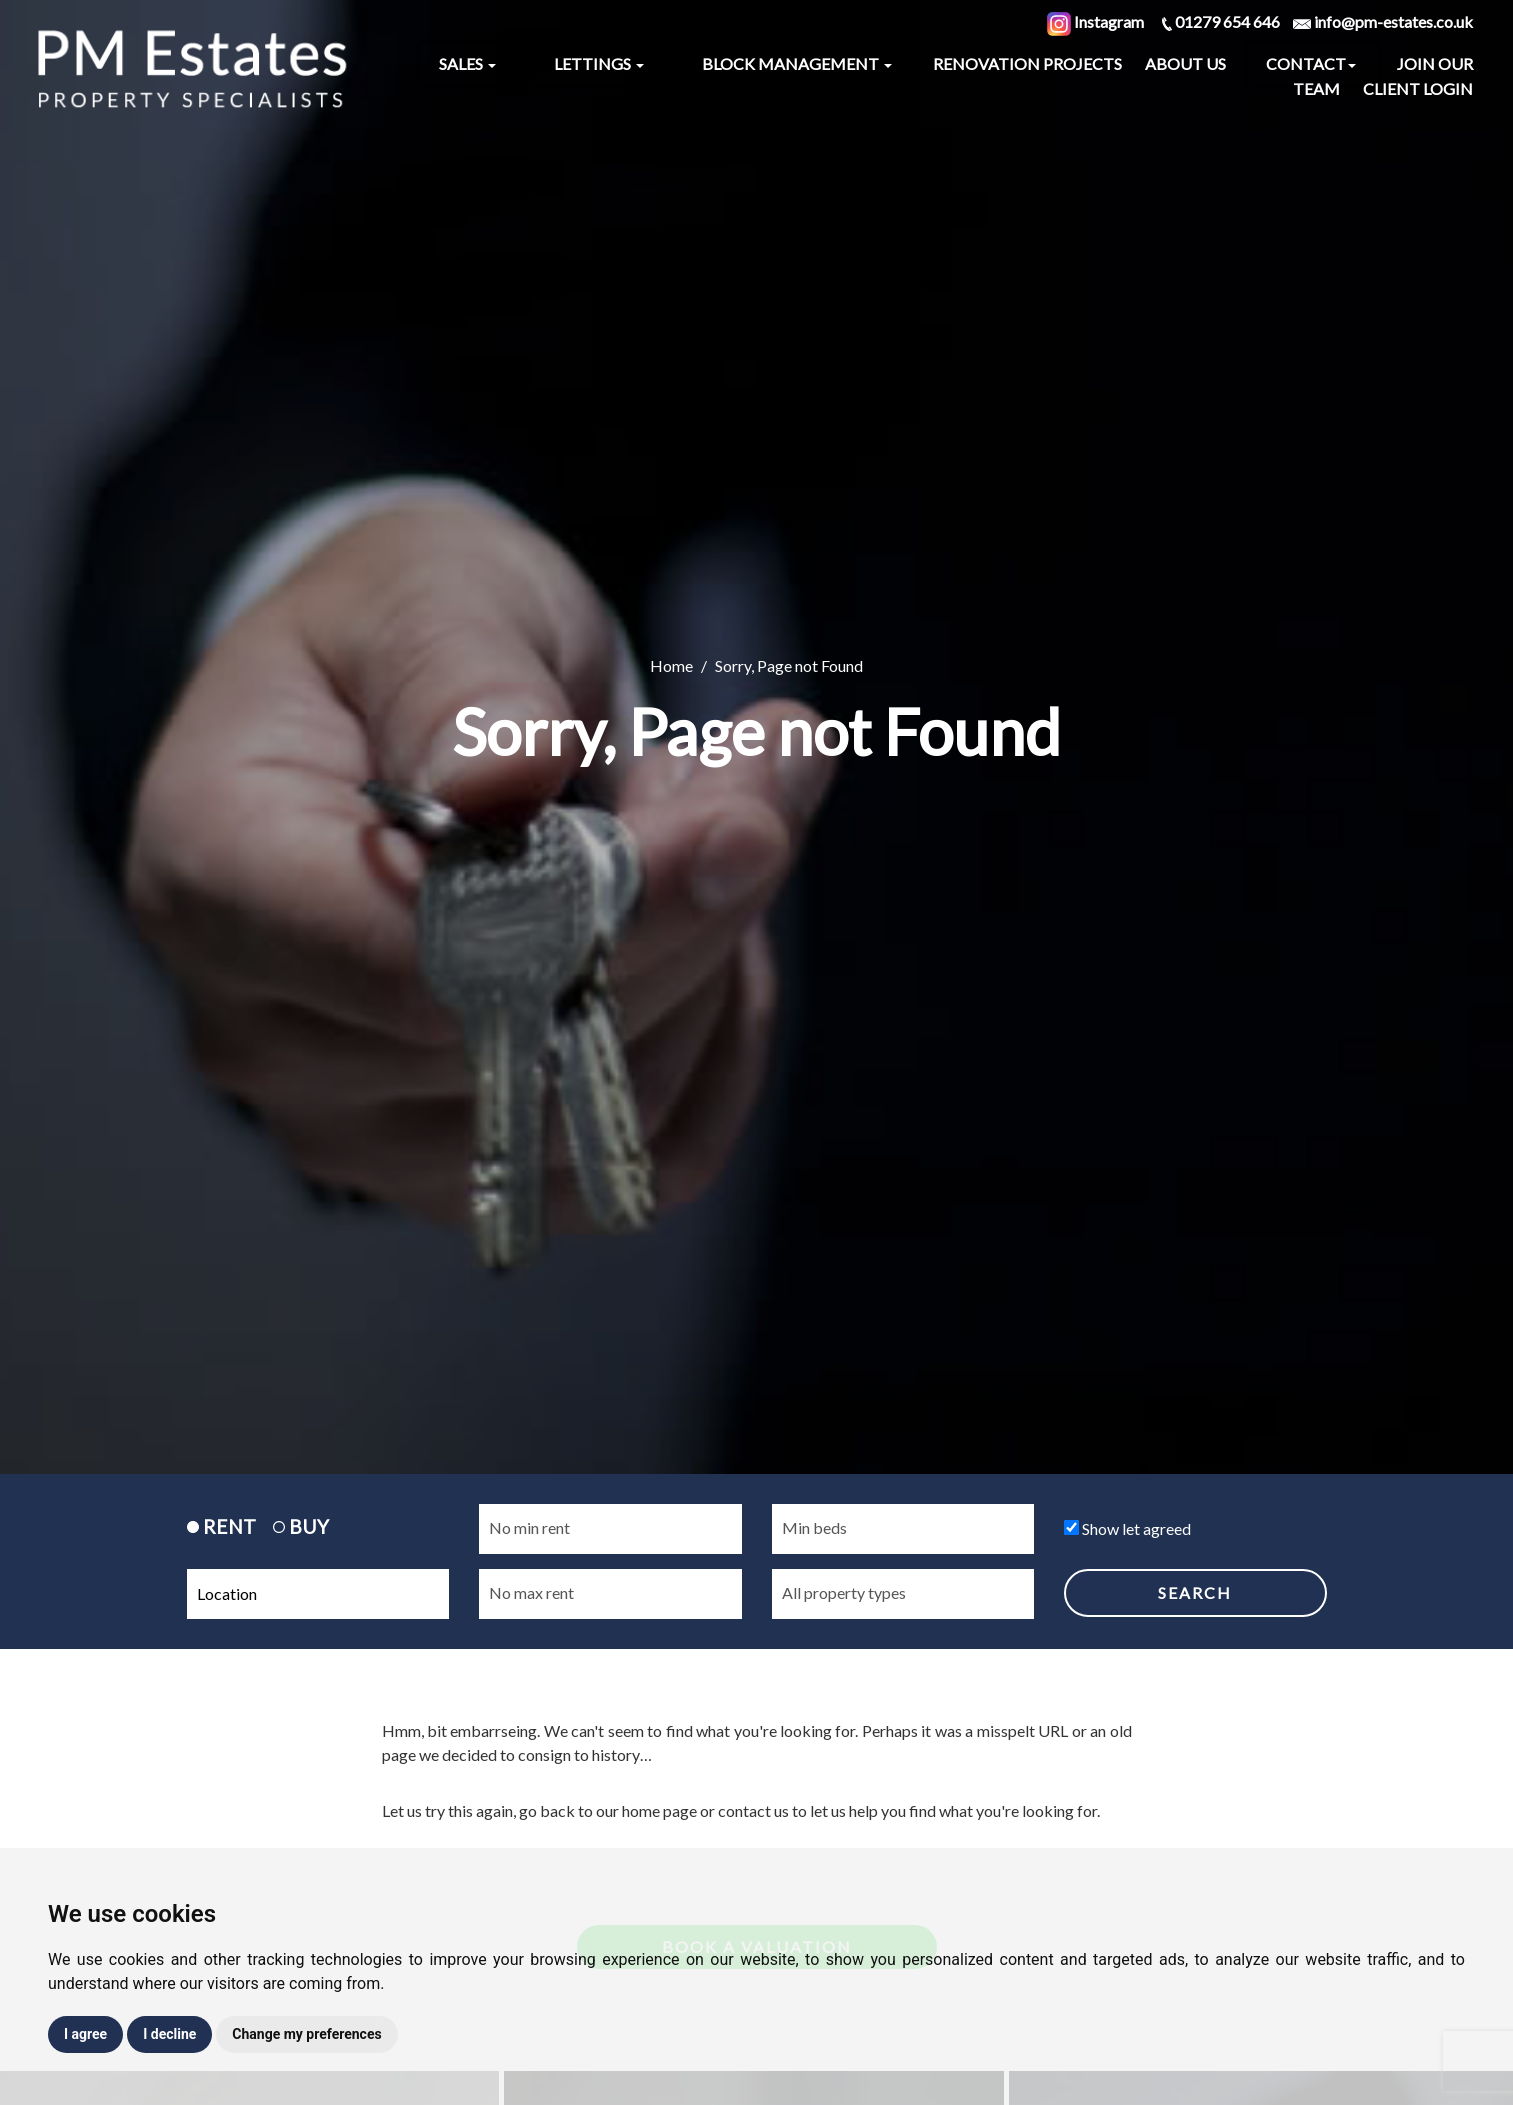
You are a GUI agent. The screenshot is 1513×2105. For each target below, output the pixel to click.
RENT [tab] (221, 1526)
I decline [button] (169, 2034)
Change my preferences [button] (306, 2034)
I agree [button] (85, 2034)
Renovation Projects (1027, 63)
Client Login (1418, 88)
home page (659, 1810)
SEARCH (1195, 1592)
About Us (1185, 63)
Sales (467, 63)
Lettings (599, 63)
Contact (1311, 63)
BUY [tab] (301, 1526)
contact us (753, 1810)
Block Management (797, 63)
